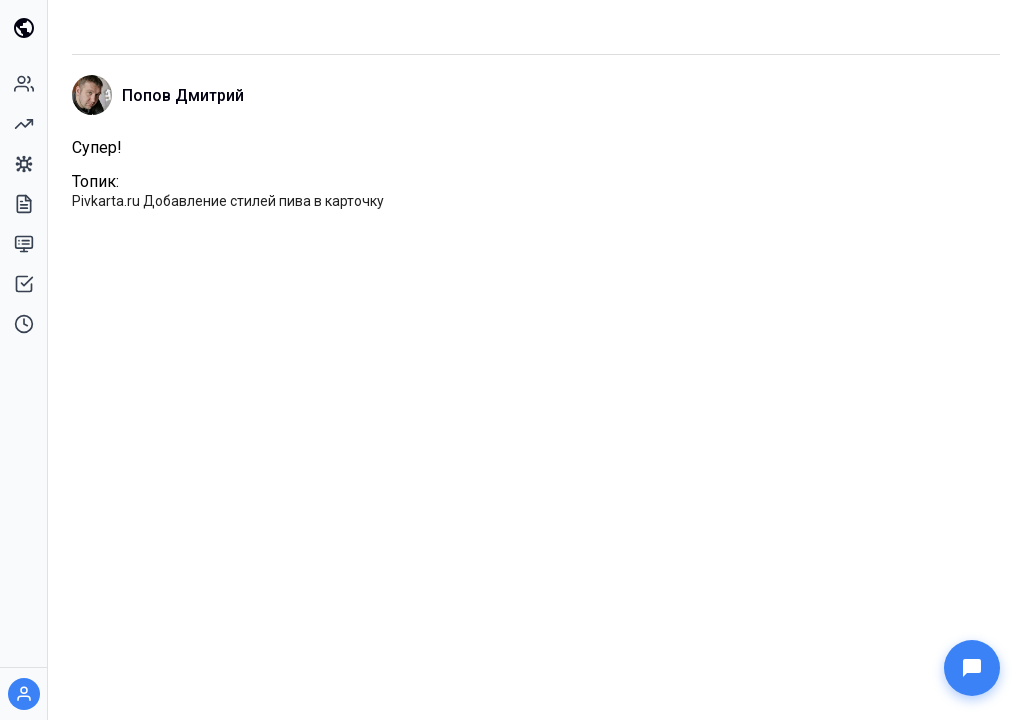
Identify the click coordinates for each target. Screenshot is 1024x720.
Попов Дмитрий (183, 95)
